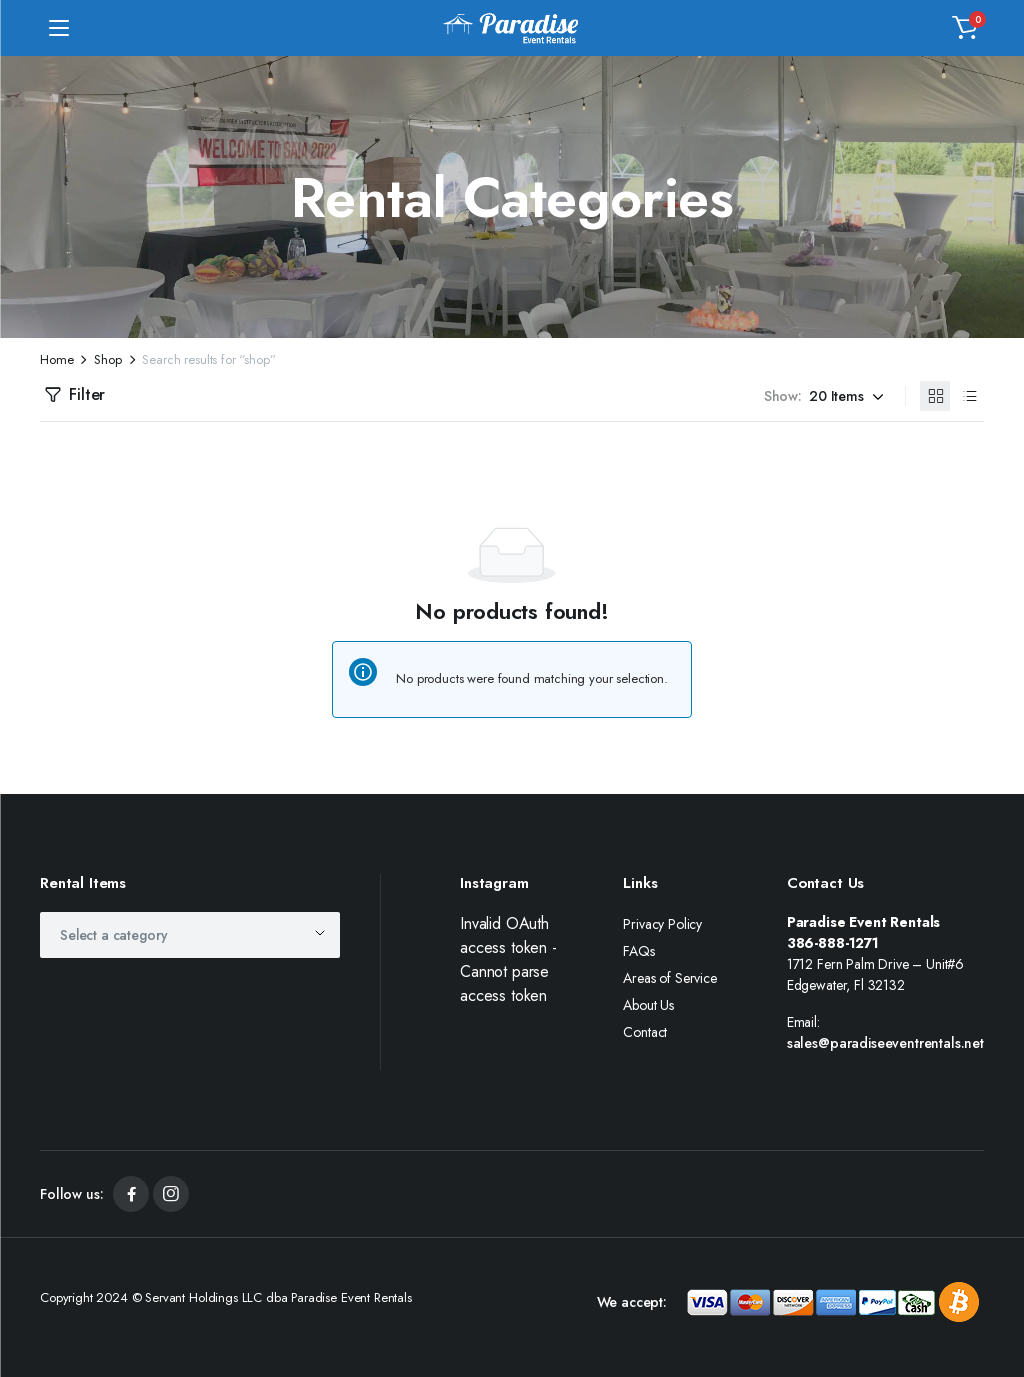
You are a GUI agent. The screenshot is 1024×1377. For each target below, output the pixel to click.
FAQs (638, 951)
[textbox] (121, 935)
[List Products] (969, 396)
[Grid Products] (935, 396)
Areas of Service (669, 978)
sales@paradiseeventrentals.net (885, 1043)
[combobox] (190, 935)
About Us (648, 1005)
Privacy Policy (662, 924)
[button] (965, 28)
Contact (645, 1032)
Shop (107, 359)
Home (56, 359)
